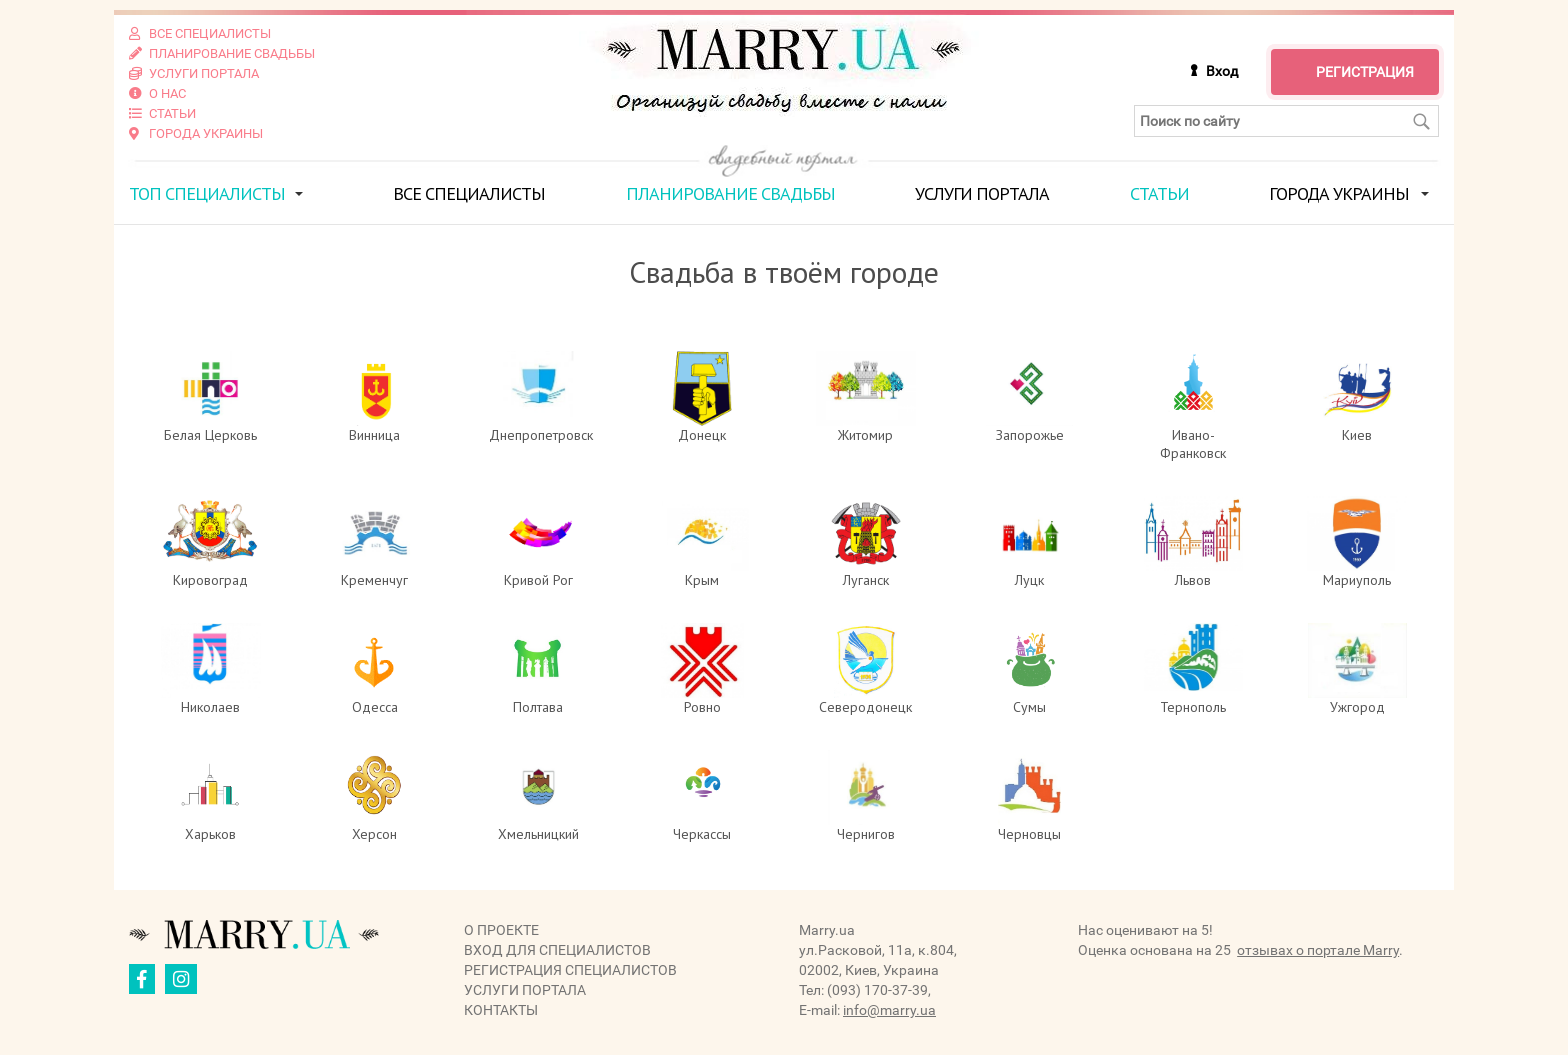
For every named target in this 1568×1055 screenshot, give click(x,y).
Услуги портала (982, 193)
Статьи (1159, 193)
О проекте (501, 930)
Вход (1222, 71)
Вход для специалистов (557, 950)
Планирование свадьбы (730, 193)
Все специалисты (469, 193)
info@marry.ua (889, 1010)
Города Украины (1339, 193)
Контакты (501, 1010)
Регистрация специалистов (570, 970)
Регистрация (1365, 72)
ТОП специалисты (207, 193)
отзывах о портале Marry (1318, 950)
